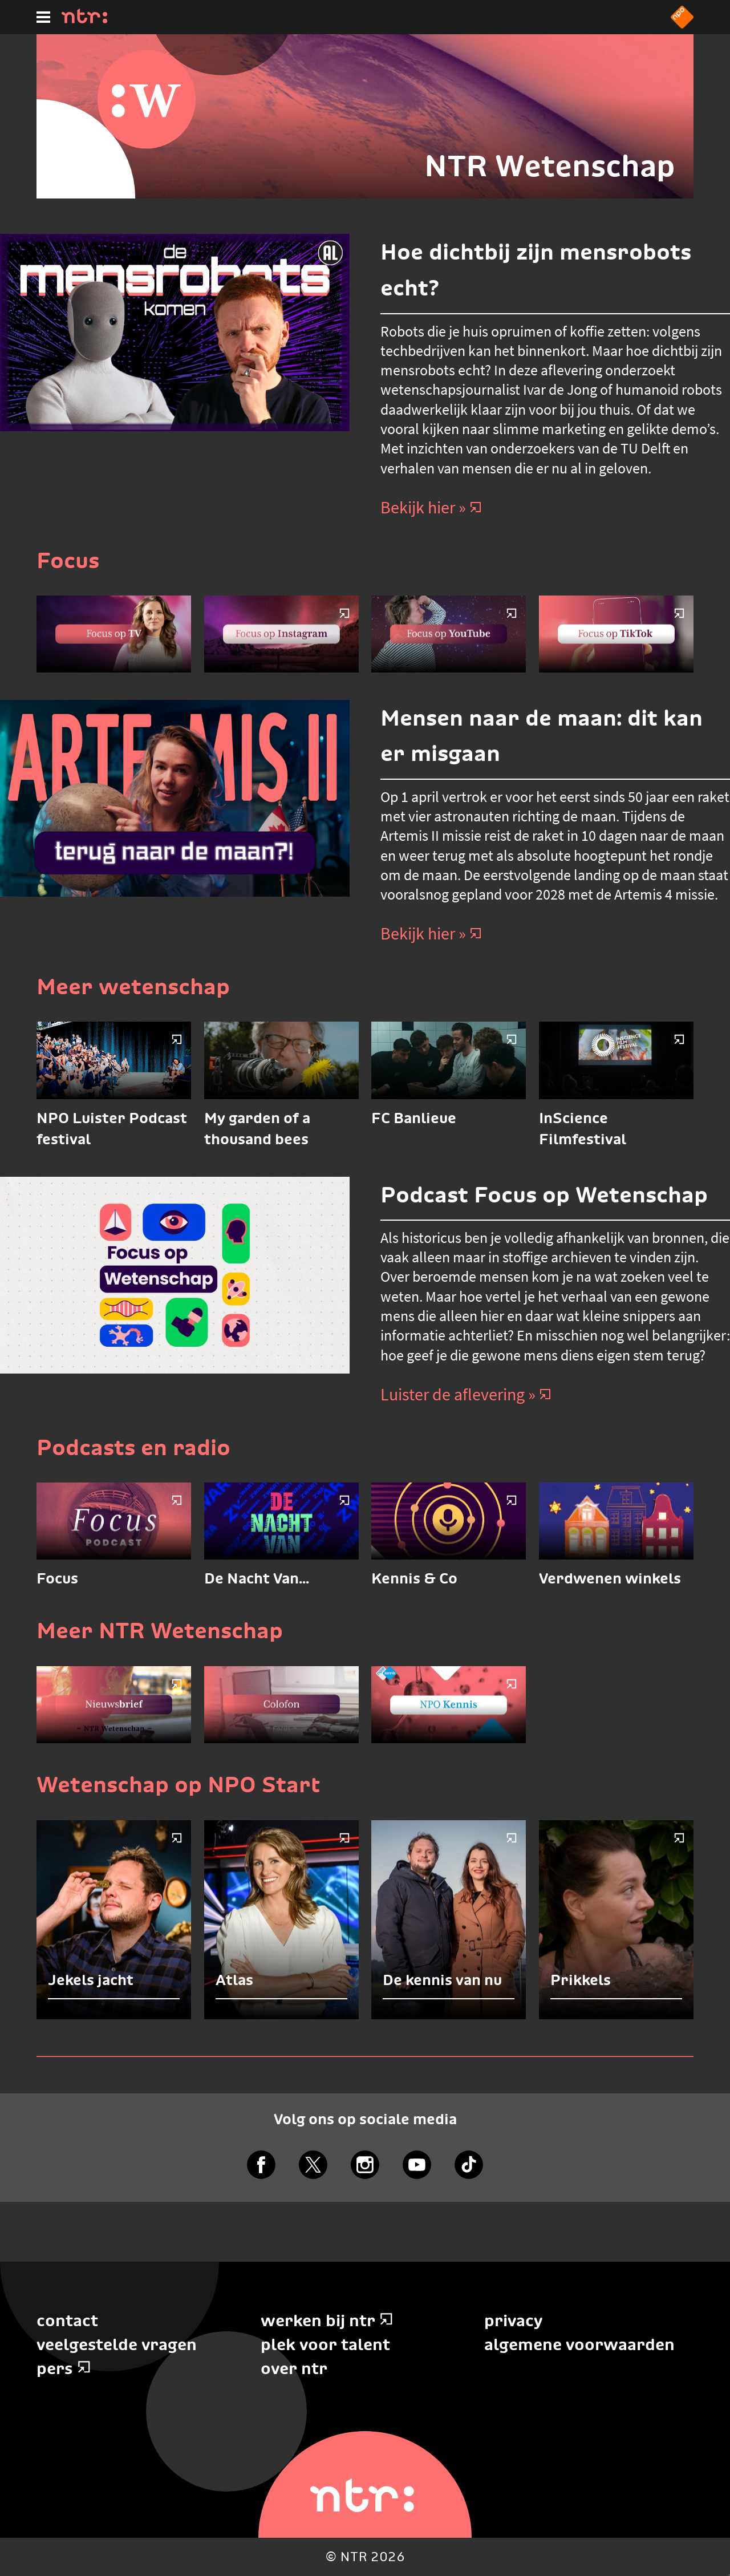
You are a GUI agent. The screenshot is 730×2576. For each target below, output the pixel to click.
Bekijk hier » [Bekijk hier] (431, 507)
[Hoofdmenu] (43, 17)
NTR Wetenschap (549, 165)
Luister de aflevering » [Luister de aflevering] (465, 1394)
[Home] (84, 20)
